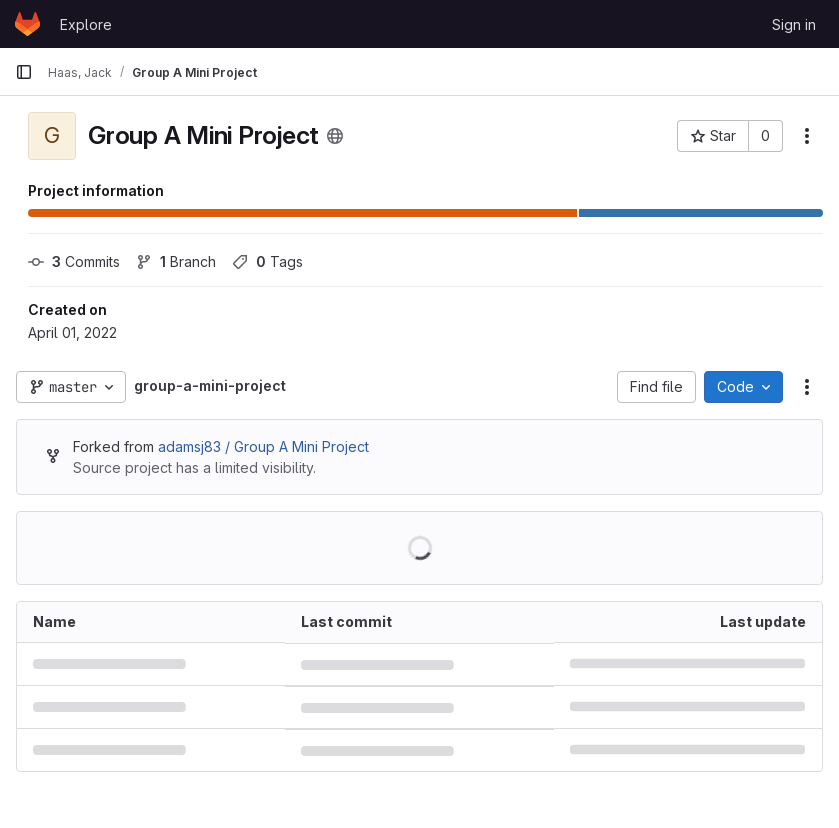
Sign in (794, 24)
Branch (176, 261)
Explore (86, 24)
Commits (74, 261)
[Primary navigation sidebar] (24, 72)
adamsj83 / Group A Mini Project (263, 446)
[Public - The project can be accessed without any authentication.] (335, 136)
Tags (267, 261)
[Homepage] (27, 24)
